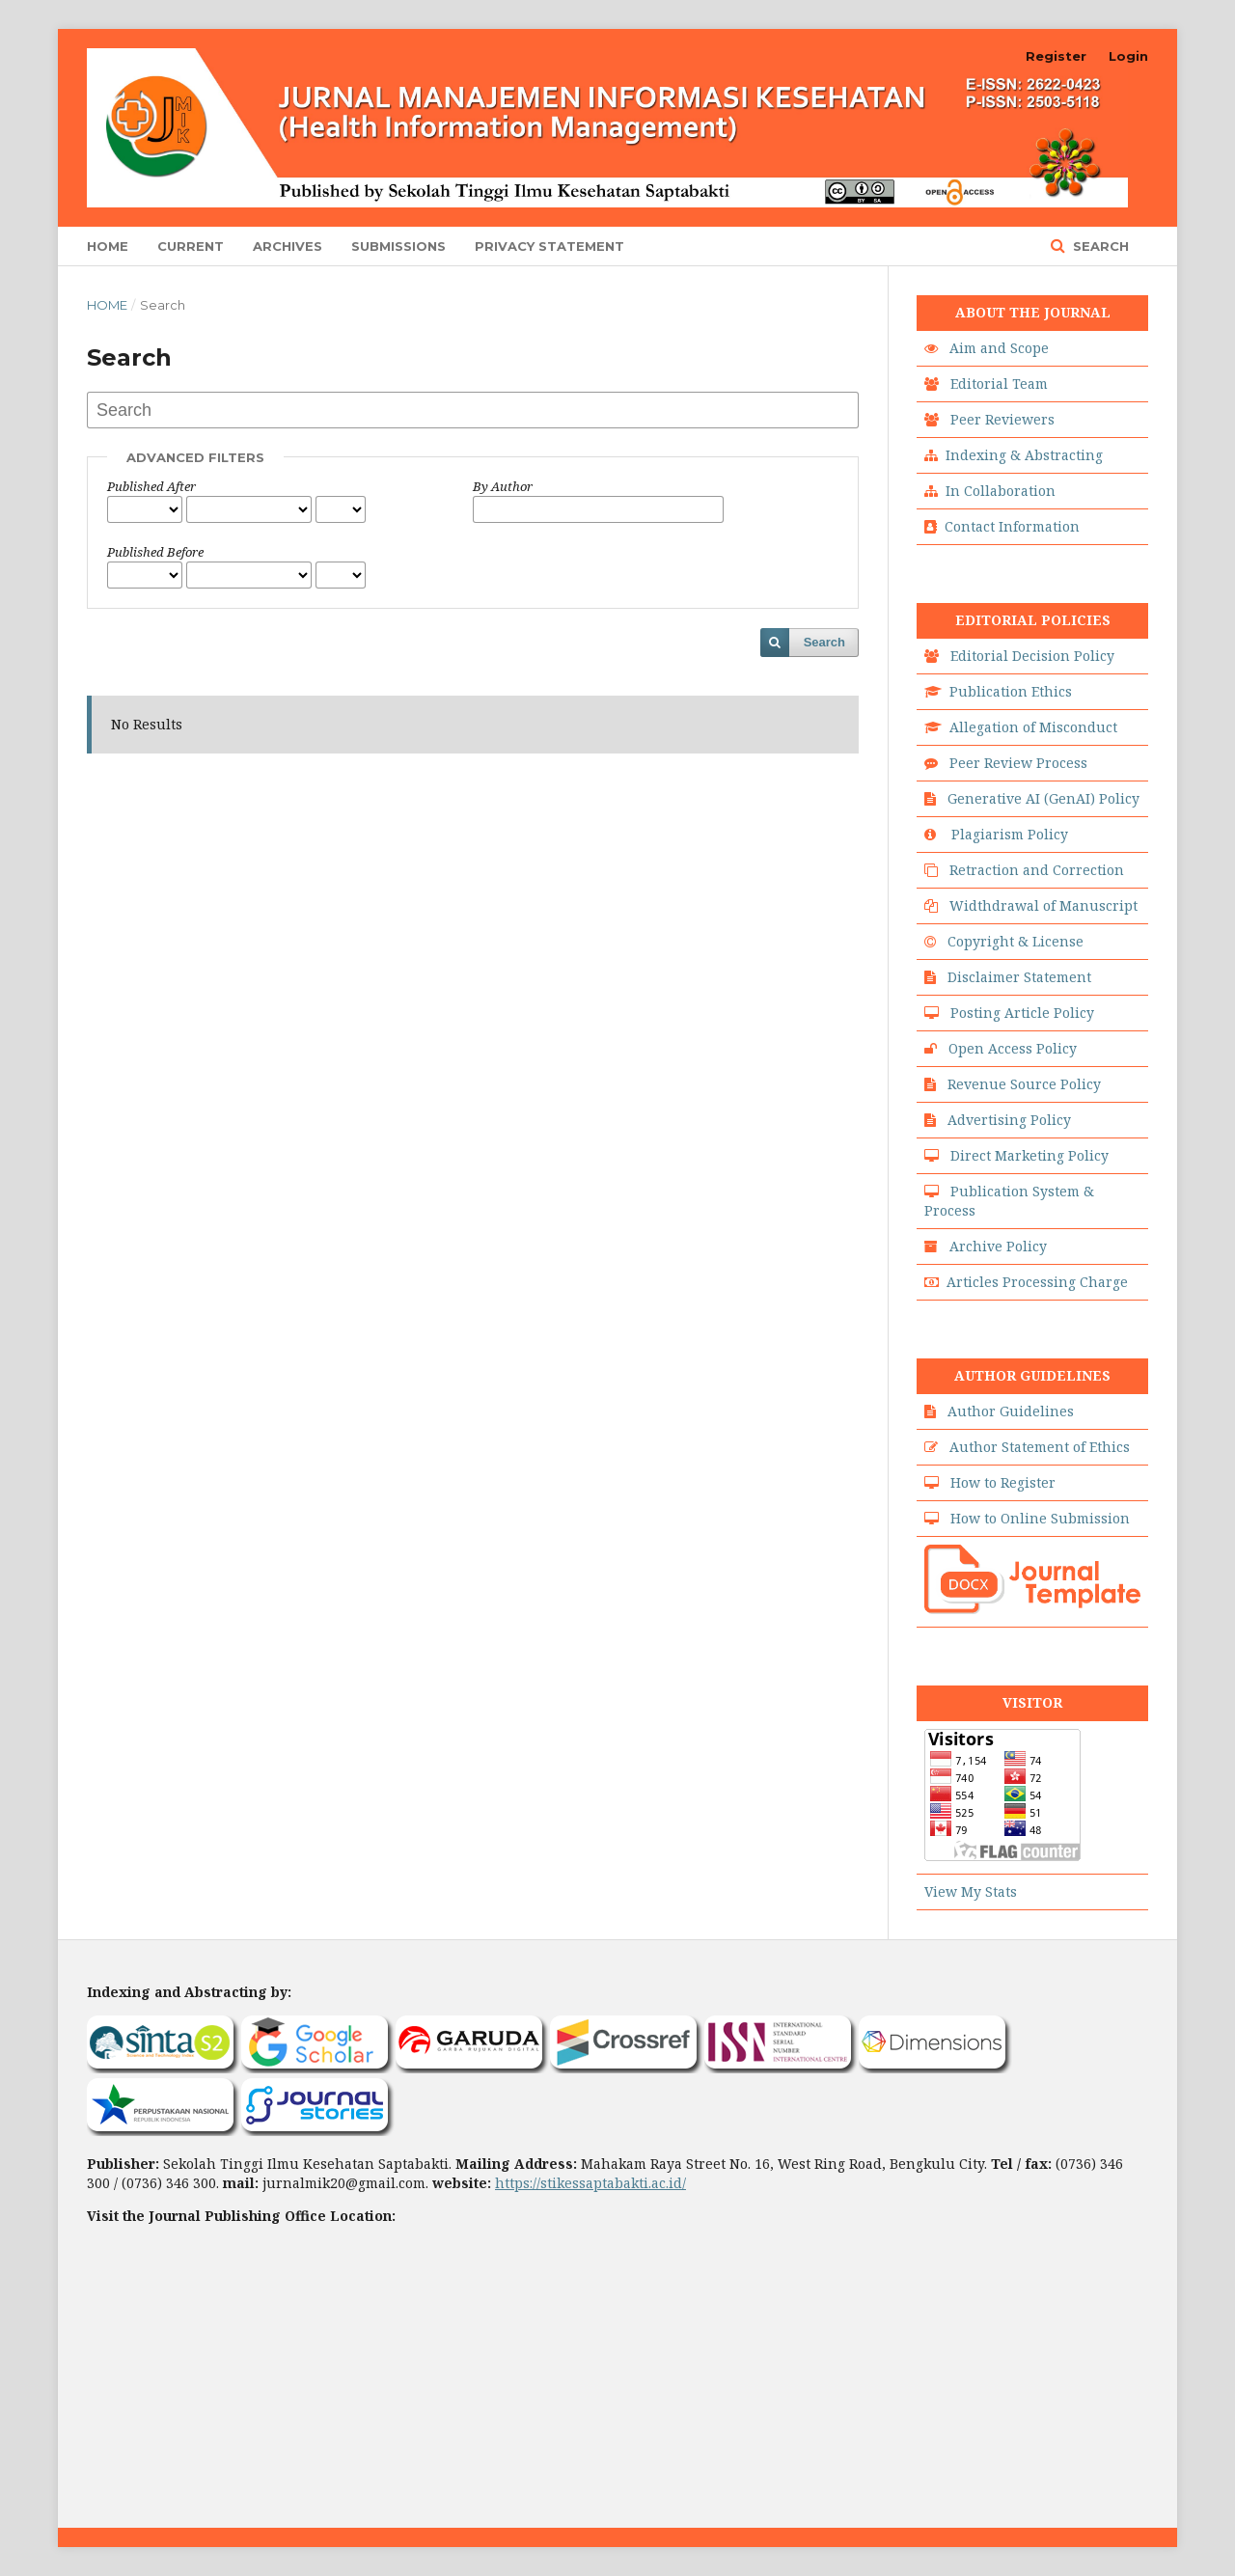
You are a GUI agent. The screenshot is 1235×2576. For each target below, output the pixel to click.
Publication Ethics (1010, 691)
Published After (151, 486)
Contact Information (1012, 526)
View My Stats (970, 1891)
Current (190, 246)
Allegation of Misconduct (1033, 727)
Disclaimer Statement (1019, 977)
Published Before (155, 552)
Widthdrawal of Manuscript (1043, 905)
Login (1128, 56)
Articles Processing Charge (1037, 1282)
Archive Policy (998, 1246)
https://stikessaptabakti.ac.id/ (590, 2183)
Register (1056, 56)
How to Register (1003, 1482)
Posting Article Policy (1022, 1012)
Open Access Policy (1012, 1048)
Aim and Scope (999, 348)
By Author (503, 486)
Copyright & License (1015, 941)
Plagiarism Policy (1009, 834)
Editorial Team (999, 383)
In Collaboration (1001, 490)
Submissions (398, 246)
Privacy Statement (549, 246)
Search (1099, 246)
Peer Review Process (1018, 763)
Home (107, 246)
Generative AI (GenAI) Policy (1043, 798)
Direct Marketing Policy (1029, 1155)
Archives (287, 246)
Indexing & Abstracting (1024, 455)
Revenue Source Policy (1024, 1084)
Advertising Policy (1009, 1119)
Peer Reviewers (1002, 419)
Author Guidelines (1010, 1411)
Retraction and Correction (1036, 870)
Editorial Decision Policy (1032, 655)
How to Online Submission (1040, 1518)
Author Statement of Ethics (1039, 1447)
